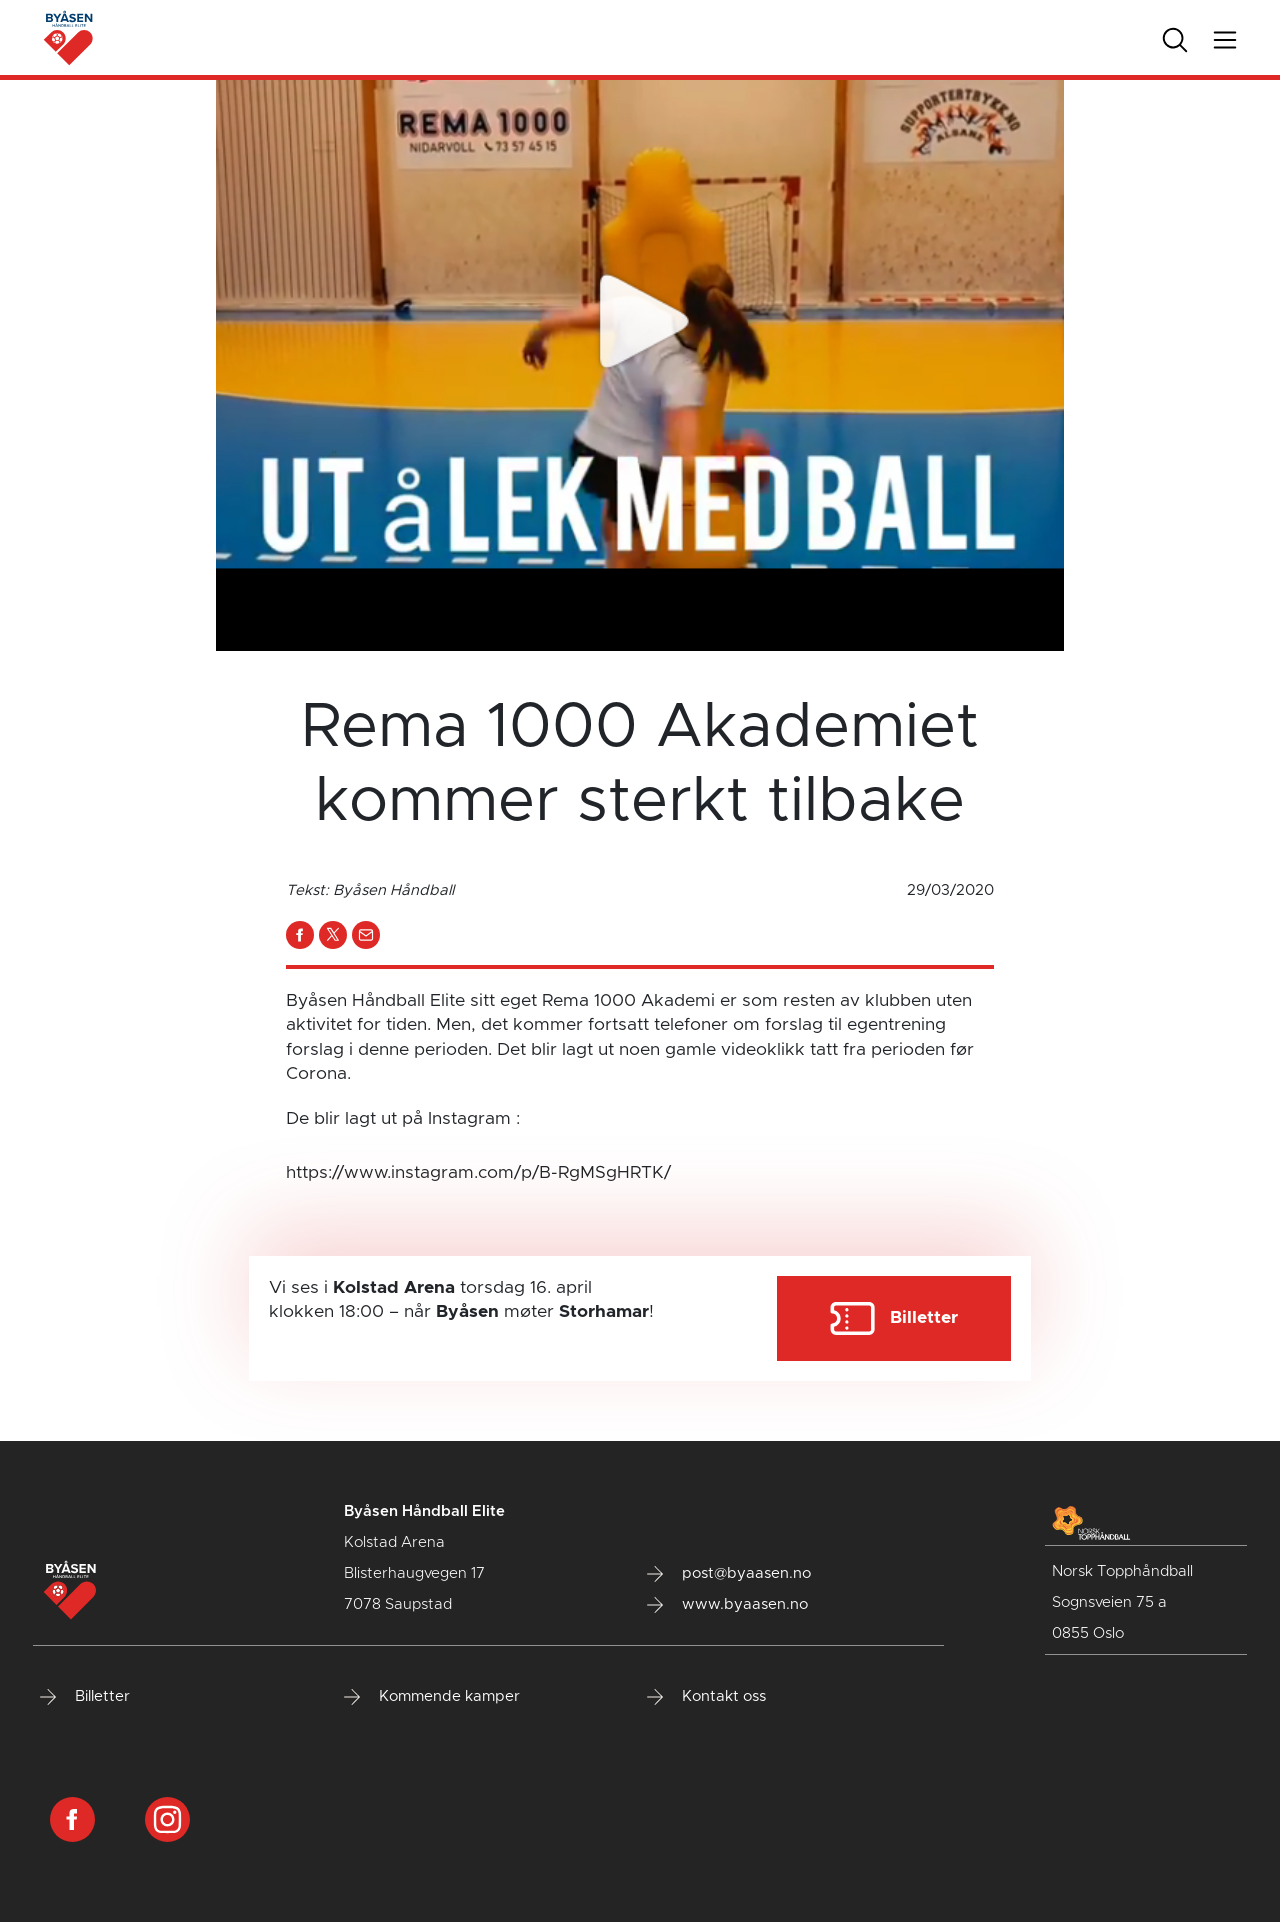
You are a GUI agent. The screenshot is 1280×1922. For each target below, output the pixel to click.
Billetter (85, 1697)
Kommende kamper (432, 1697)
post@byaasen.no (729, 1574)
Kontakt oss (706, 1697)
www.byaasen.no (727, 1605)
